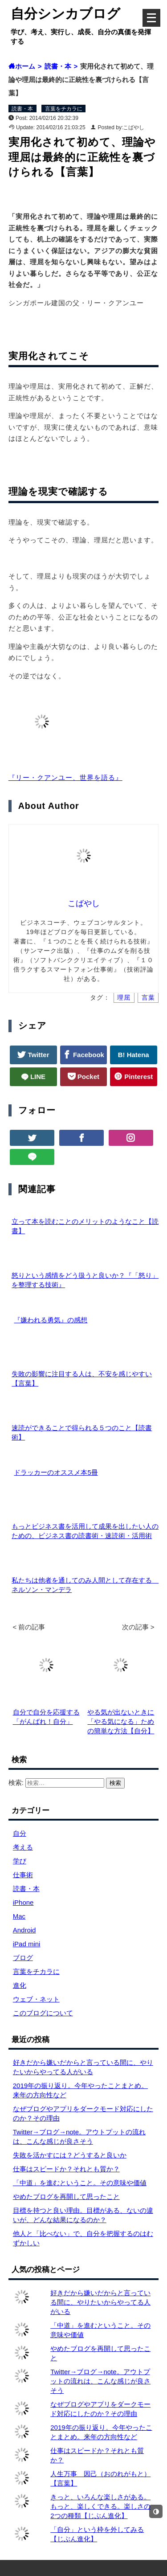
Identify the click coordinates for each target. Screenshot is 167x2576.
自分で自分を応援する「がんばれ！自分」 (46, 1712)
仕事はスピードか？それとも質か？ (66, 2169)
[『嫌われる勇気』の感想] (8, 1320)
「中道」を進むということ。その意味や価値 (80, 2182)
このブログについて (43, 2013)
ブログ (23, 1957)
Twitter (37, 1054)
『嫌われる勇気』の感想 (50, 1320)
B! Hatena (133, 1054)
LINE (37, 1076)
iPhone (23, 1902)
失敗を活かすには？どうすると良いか (69, 2155)
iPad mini (27, 1944)
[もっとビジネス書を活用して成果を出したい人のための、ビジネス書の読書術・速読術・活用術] (8, 1517)
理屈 (123, 997)
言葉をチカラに (63, 109)
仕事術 (23, 1875)
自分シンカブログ (65, 14)
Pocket (87, 1076)
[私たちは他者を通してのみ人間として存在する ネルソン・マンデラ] (8, 1571)
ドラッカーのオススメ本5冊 (56, 1472)
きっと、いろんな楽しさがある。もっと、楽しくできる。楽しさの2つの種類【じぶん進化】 (100, 2506)
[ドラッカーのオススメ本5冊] (8, 1472)
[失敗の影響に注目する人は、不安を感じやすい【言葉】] (8, 1364)
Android (24, 1930)
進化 (19, 1985)
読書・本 (22, 109)
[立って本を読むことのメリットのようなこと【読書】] (8, 1212)
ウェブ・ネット (36, 1999)
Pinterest (137, 1076)
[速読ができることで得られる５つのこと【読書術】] (8, 1418)
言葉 (148, 997)
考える (23, 1847)
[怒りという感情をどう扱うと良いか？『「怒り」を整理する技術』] (8, 1266)
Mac (19, 1916)
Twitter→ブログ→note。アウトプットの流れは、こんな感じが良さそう (100, 2381)
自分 (19, 1833)
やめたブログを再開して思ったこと (66, 2196)
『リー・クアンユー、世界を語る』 (65, 777)
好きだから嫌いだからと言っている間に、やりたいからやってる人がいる (100, 2302)
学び (19, 1861)
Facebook (87, 1054)
